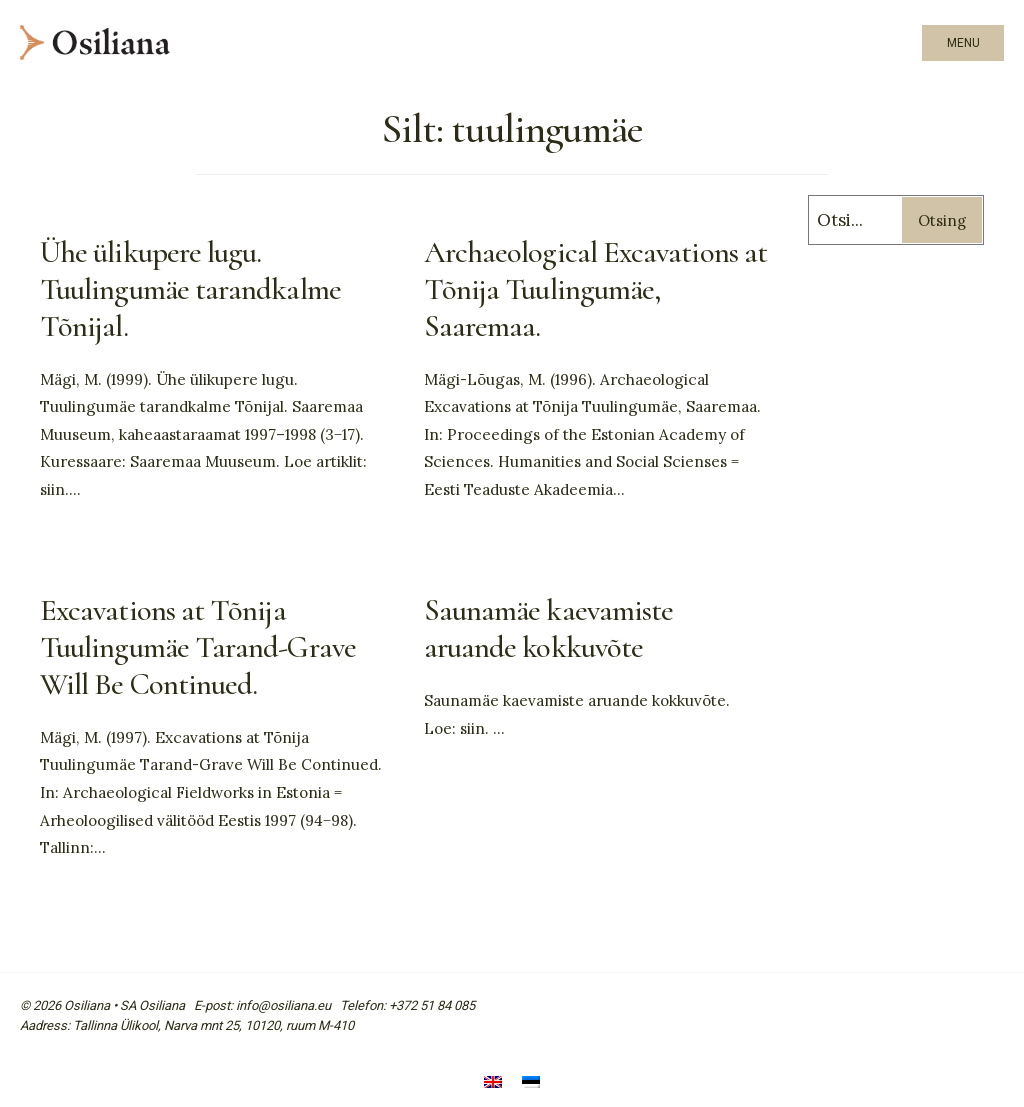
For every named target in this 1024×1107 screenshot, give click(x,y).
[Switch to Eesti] (531, 1084)
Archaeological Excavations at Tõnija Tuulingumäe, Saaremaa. (595, 289)
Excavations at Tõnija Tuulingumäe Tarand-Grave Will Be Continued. (198, 647)
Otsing (942, 220)
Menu (963, 43)
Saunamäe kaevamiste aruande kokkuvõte (549, 629)
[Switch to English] (493, 1084)
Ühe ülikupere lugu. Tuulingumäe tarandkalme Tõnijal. (190, 289)
